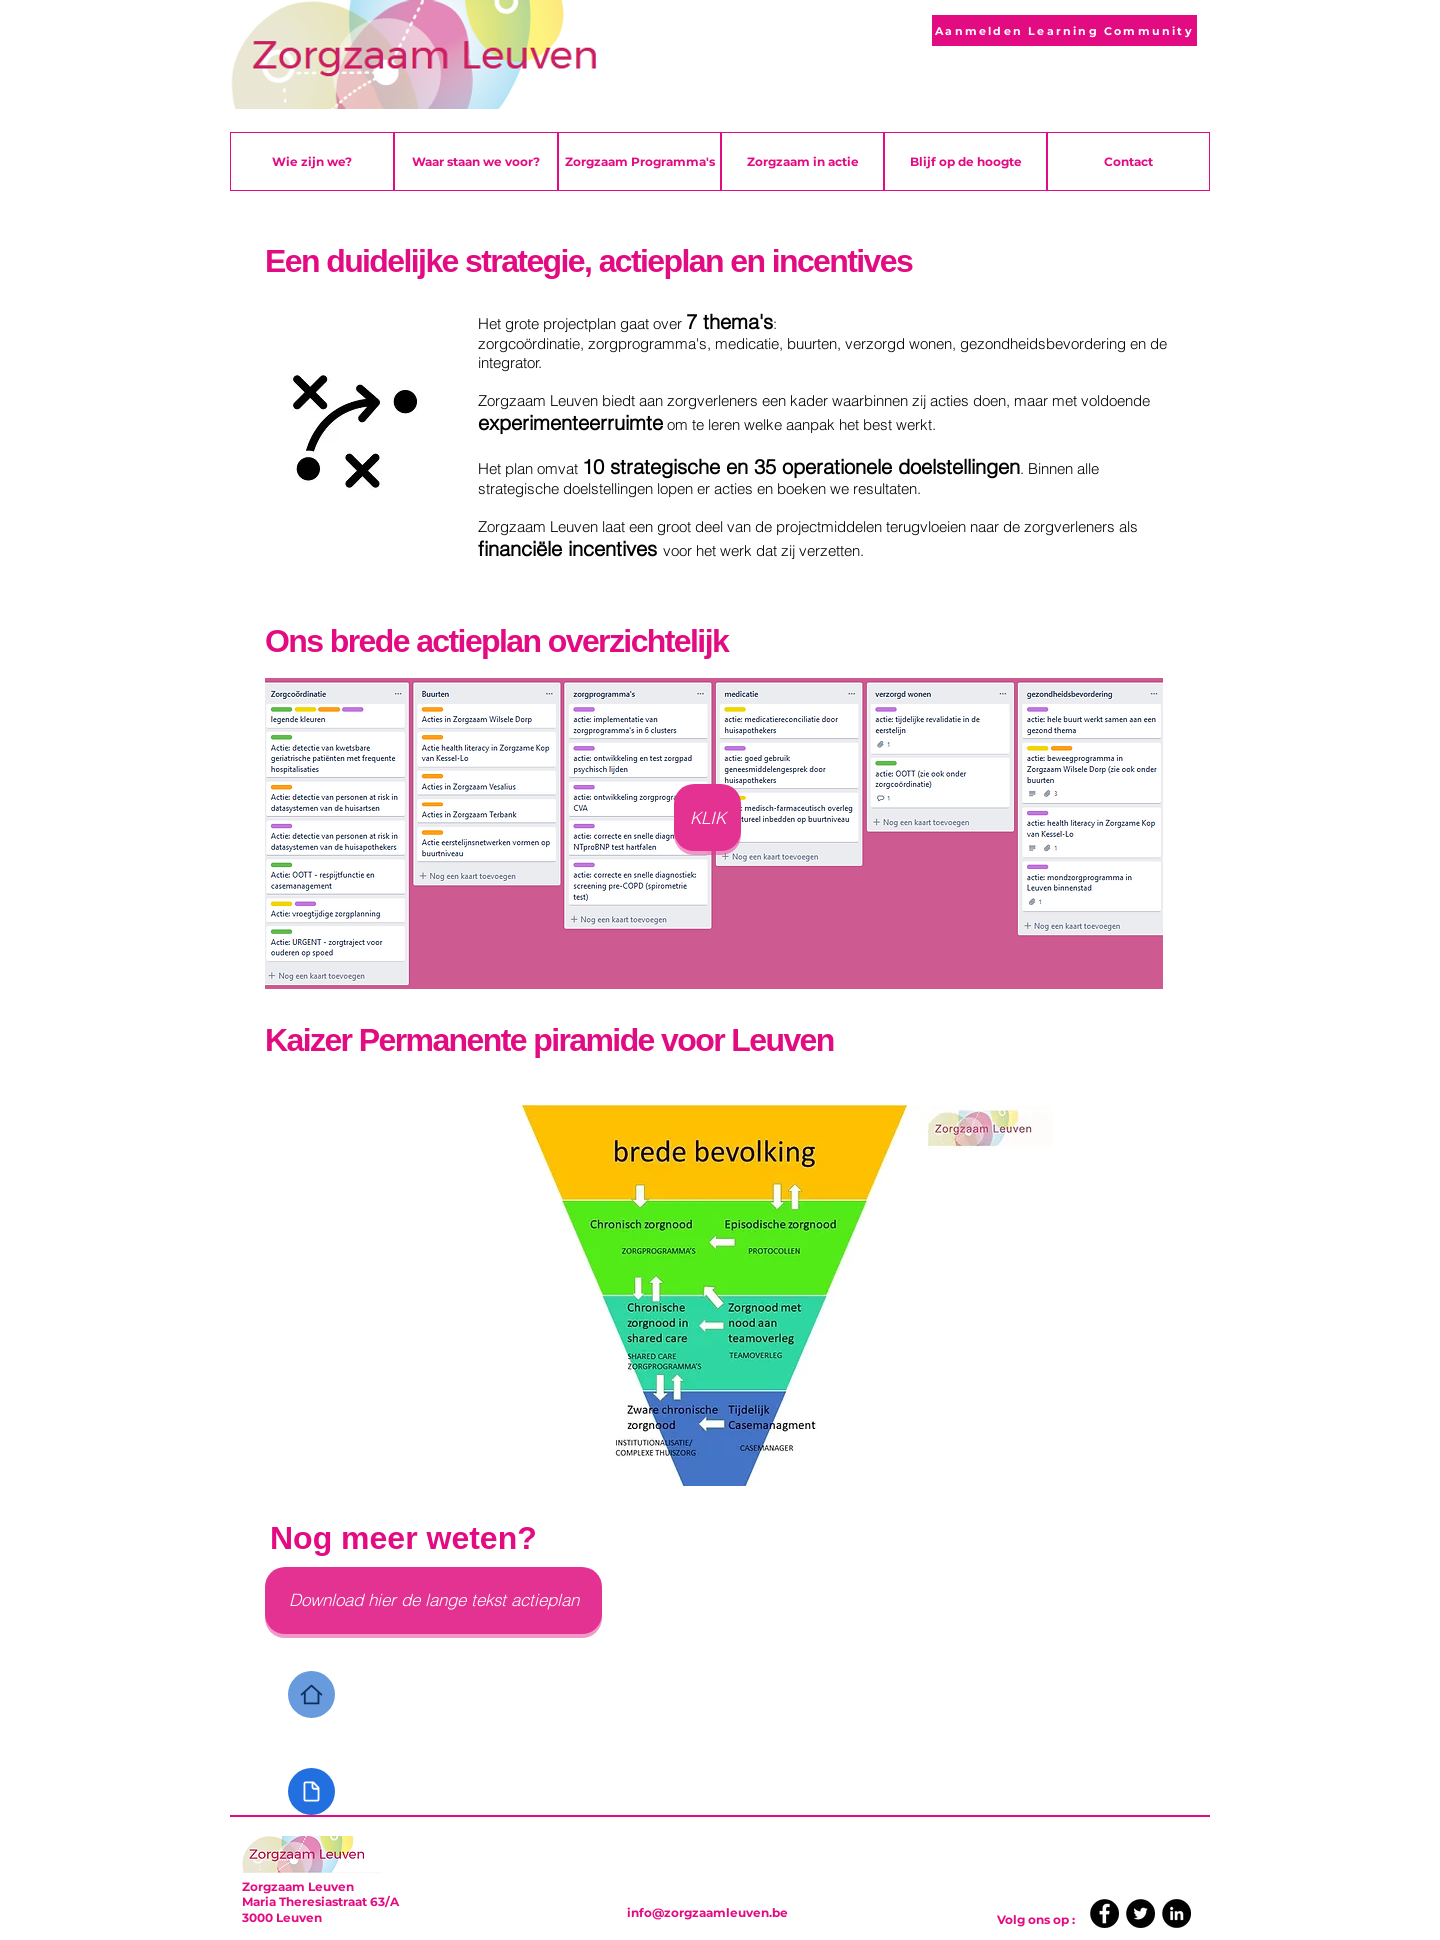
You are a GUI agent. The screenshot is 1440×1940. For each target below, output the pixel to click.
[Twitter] (1140, 1913)
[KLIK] (707, 817)
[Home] (311, 1694)
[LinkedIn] (1176, 1913)
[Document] (311, 1791)
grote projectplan (560, 323)
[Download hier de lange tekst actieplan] (433, 1600)
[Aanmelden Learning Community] (1064, 30)
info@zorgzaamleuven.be (707, 1912)
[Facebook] (1104, 1913)
